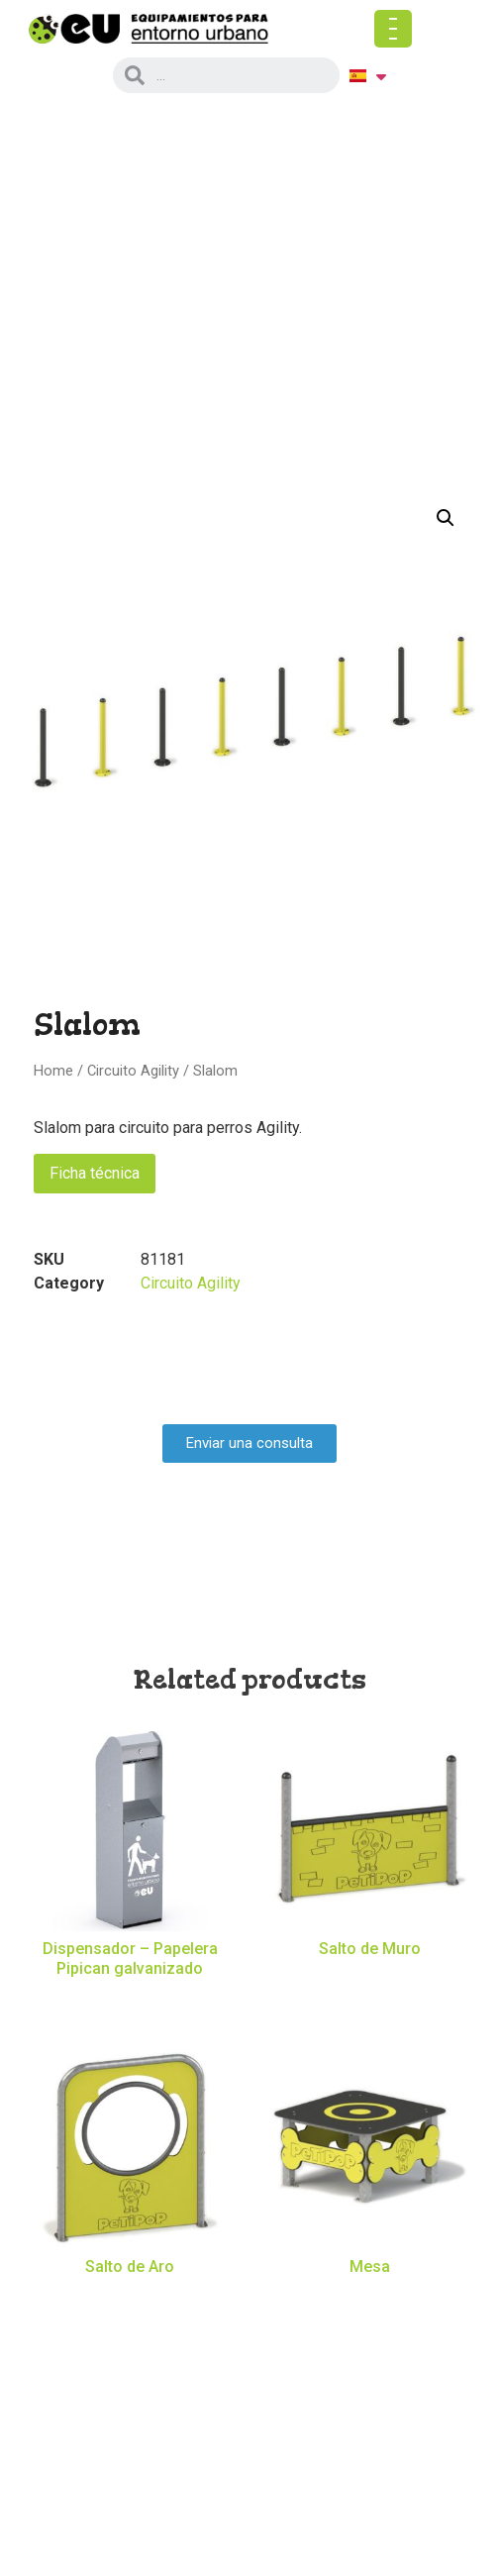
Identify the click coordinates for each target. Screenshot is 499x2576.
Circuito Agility (133, 1071)
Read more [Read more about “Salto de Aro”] (130, 2300)
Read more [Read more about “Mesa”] (369, 2300)
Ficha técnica (95, 1173)
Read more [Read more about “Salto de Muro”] (369, 1983)
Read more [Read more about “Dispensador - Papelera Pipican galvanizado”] (130, 2002)
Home (53, 1071)
